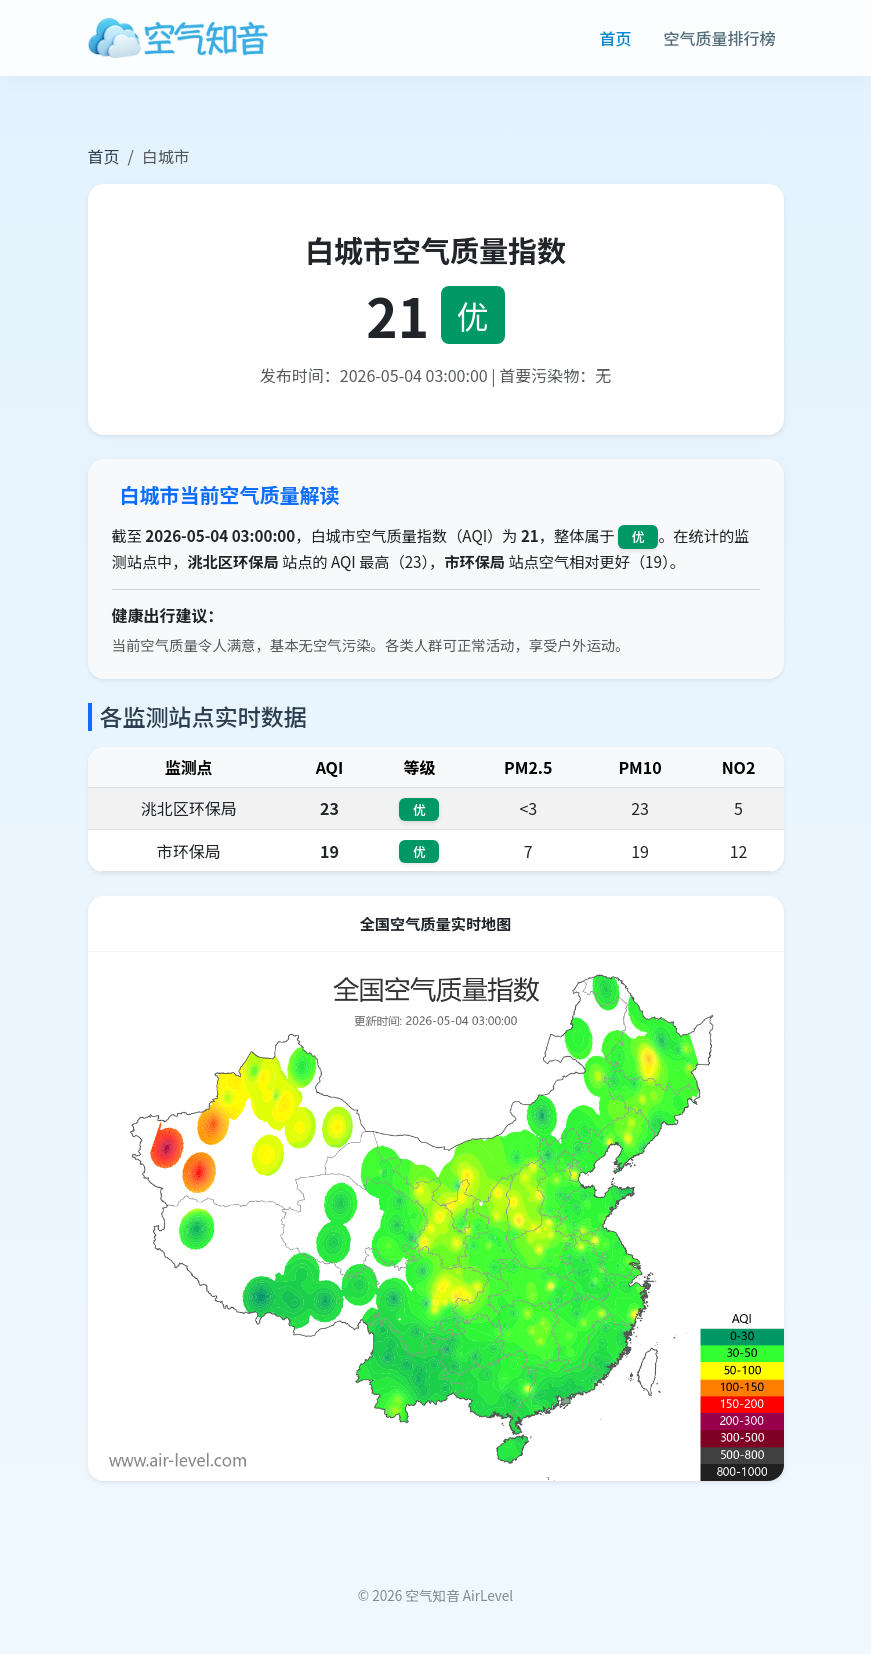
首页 (615, 38)
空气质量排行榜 (719, 38)
